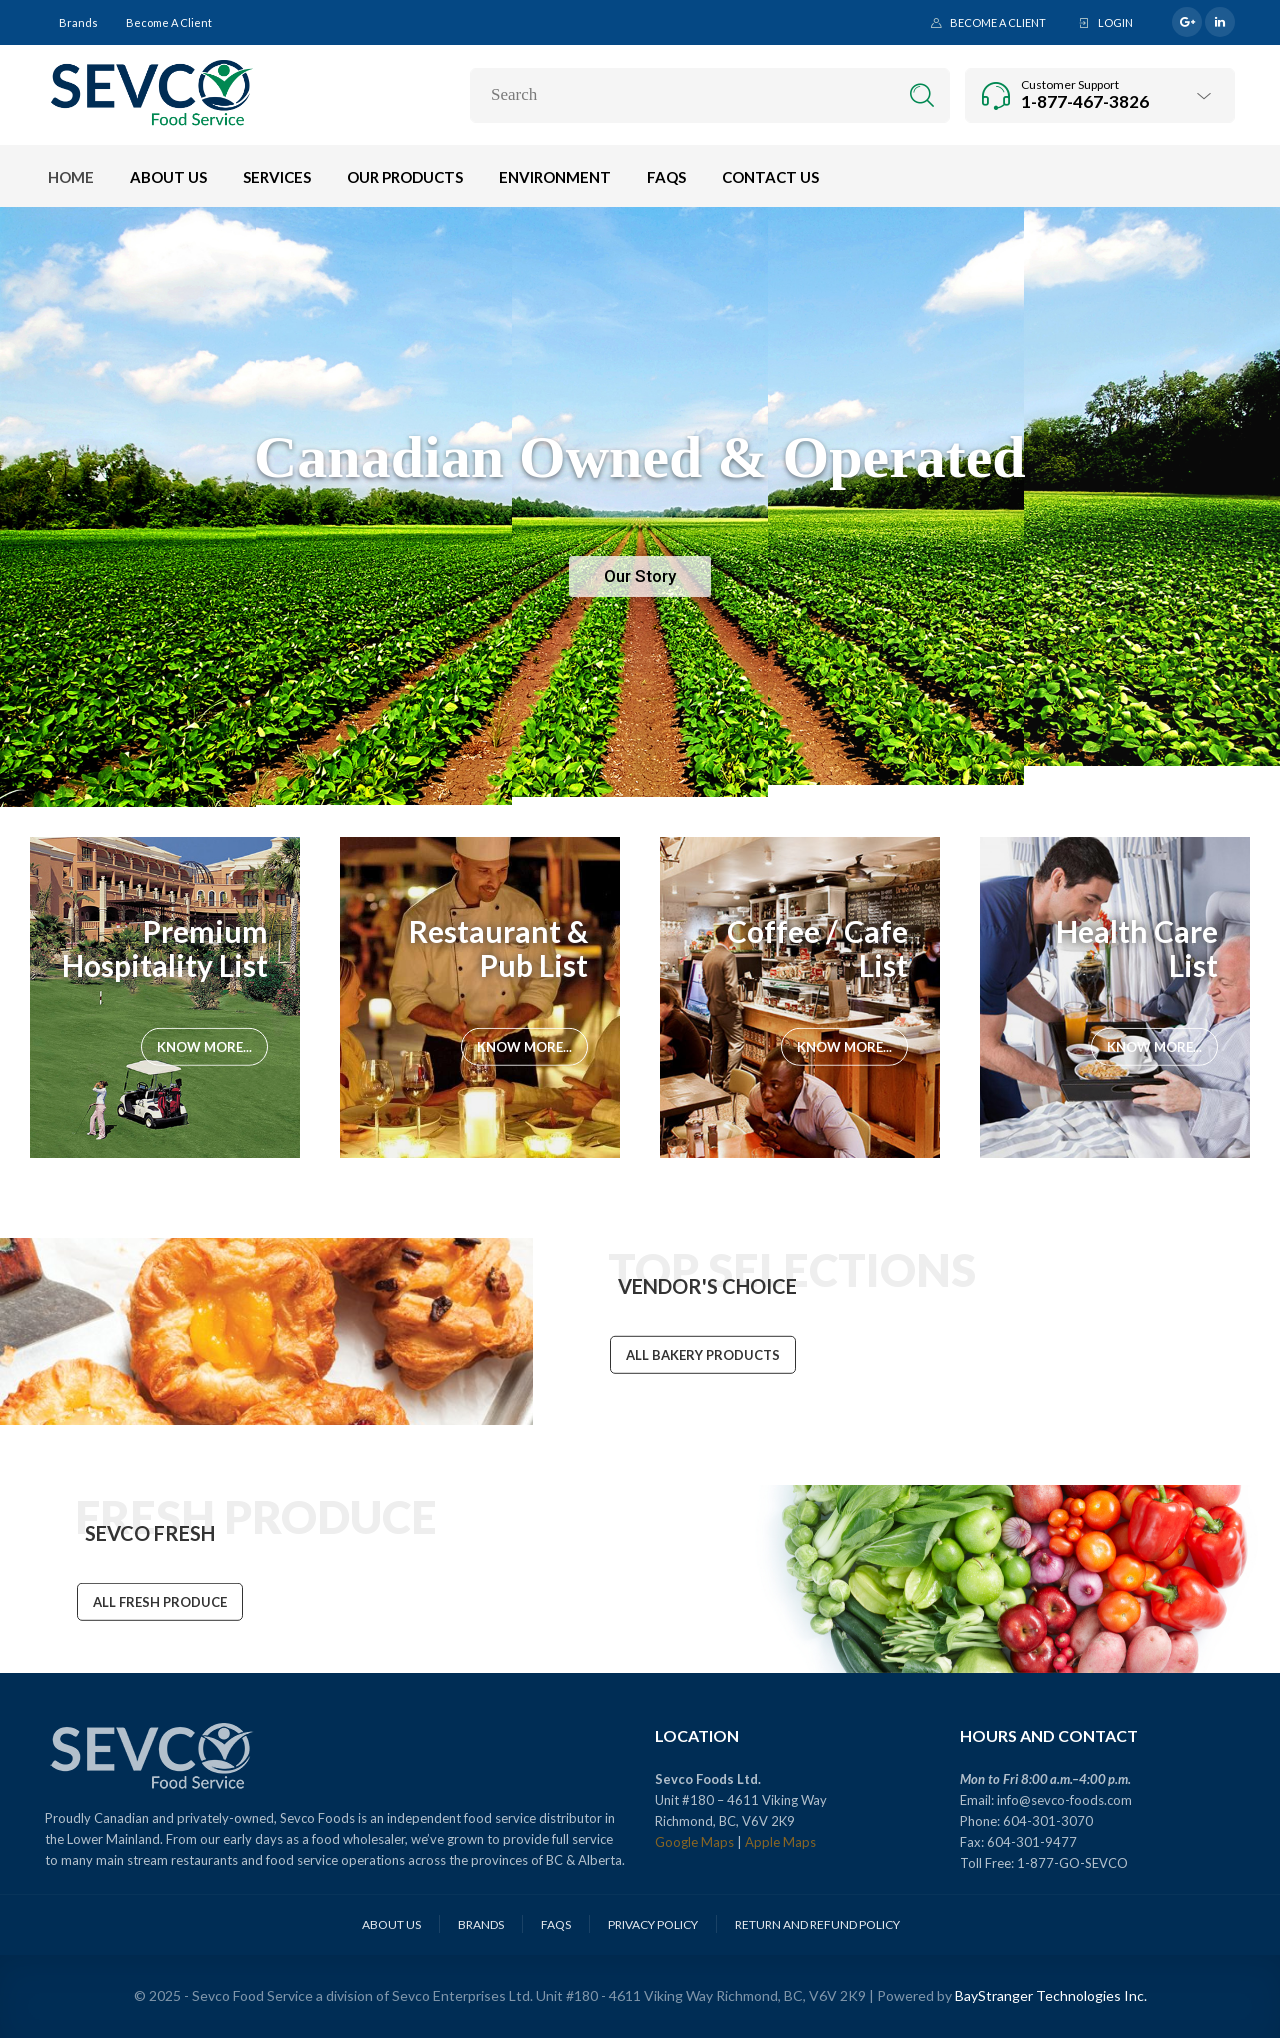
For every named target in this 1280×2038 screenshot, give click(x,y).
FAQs (556, 1924)
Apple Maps (780, 1842)
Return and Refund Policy (817, 1924)
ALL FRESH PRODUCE (160, 1604)
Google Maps (694, 1842)
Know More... (204, 1048)
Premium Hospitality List (165, 948)
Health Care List (1137, 948)
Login (1115, 22)
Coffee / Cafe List (817, 948)
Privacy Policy (653, 1924)
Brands (78, 22)
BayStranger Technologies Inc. (1051, 1995)
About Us (391, 1924)
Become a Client (169, 22)
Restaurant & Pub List (498, 948)
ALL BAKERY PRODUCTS (703, 1356)
